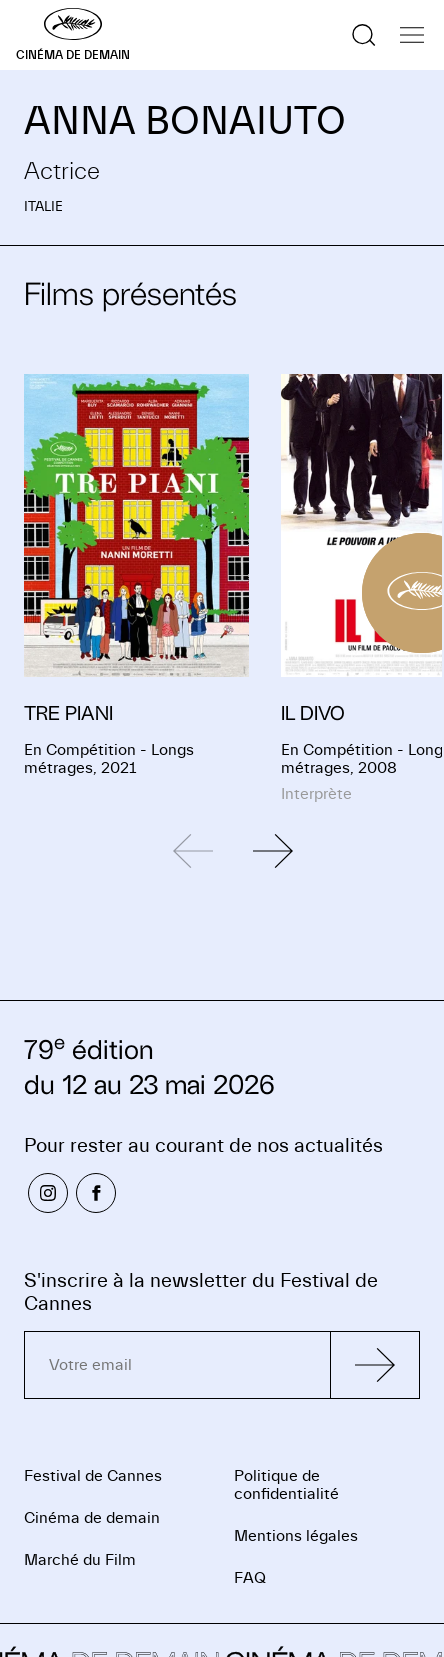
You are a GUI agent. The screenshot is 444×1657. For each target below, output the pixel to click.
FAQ (250, 1578)
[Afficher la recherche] (364, 35)
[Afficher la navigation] (412, 35)
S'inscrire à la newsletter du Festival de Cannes (201, 1292)
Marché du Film (80, 1560)
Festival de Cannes (93, 1476)
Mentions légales (296, 1536)
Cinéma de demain (92, 1518)
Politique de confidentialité (286, 1485)
